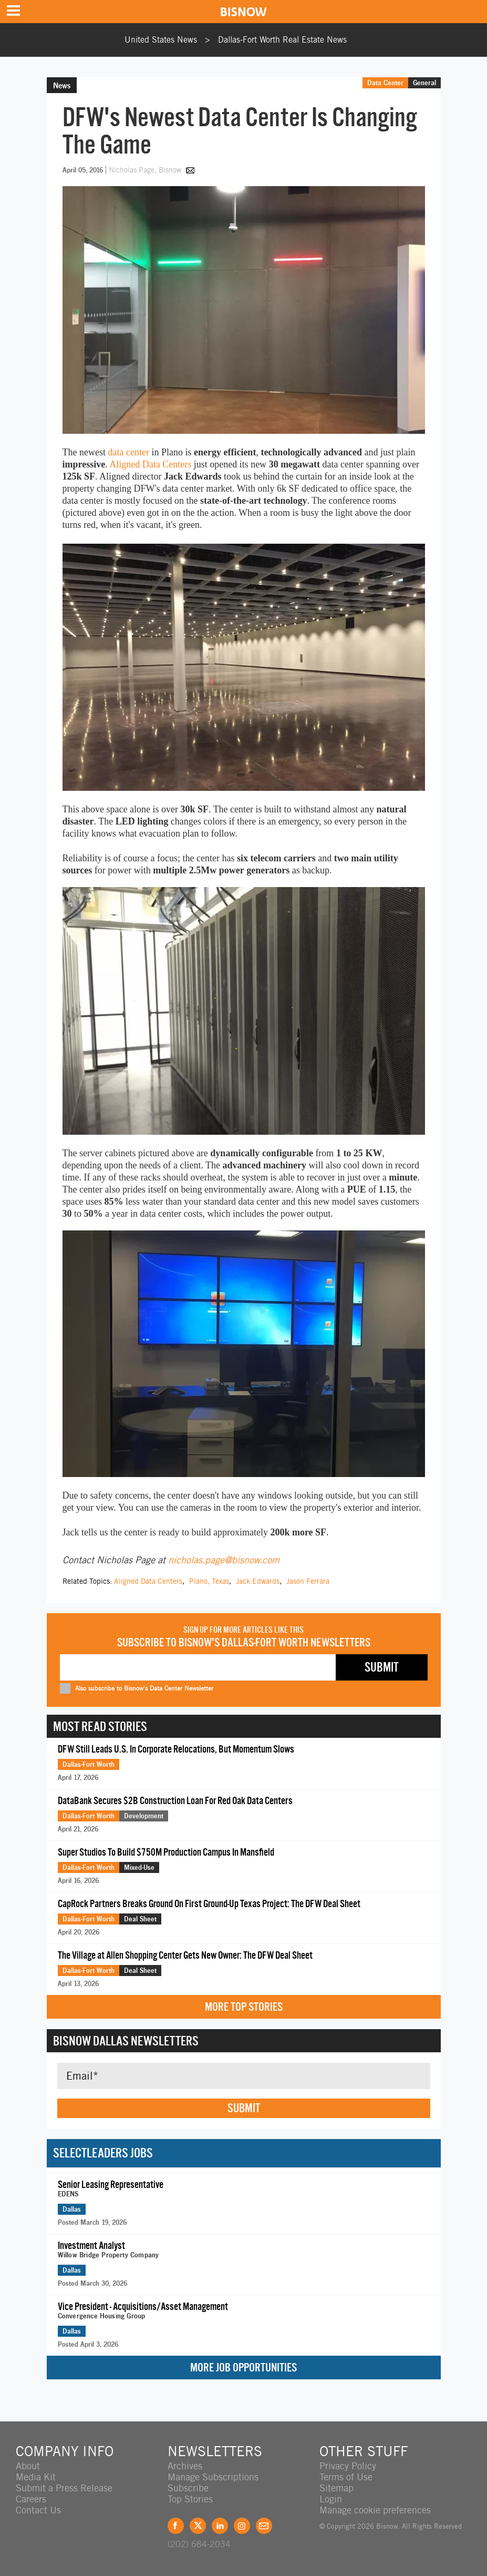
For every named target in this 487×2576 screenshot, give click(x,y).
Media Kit (36, 2476)
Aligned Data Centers (150, 464)
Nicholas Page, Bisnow (146, 170)
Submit (243, 2108)
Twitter (198, 2526)
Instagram (242, 2526)
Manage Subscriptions (213, 2476)
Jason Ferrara (307, 1581)
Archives (185, 2465)
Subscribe (188, 2487)
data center (128, 452)
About (28, 2465)
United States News (161, 40)
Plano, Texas (209, 1581)
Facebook (176, 2526)
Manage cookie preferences (375, 2510)
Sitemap (336, 2487)
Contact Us (38, 2510)
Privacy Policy (347, 2465)
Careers (31, 2498)
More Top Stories (244, 2006)
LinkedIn (220, 2526)
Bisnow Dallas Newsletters (126, 2040)
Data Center (385, 82)
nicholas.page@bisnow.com (223, 1559)
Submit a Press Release (64, 2487)
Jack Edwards (257, 1581)
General (424, 82)
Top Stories (190, 2498)
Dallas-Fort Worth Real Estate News (282, 40)
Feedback (264, 2526)
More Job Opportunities (243, 2367)
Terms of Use (345, 2476)
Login (330, 2498)
